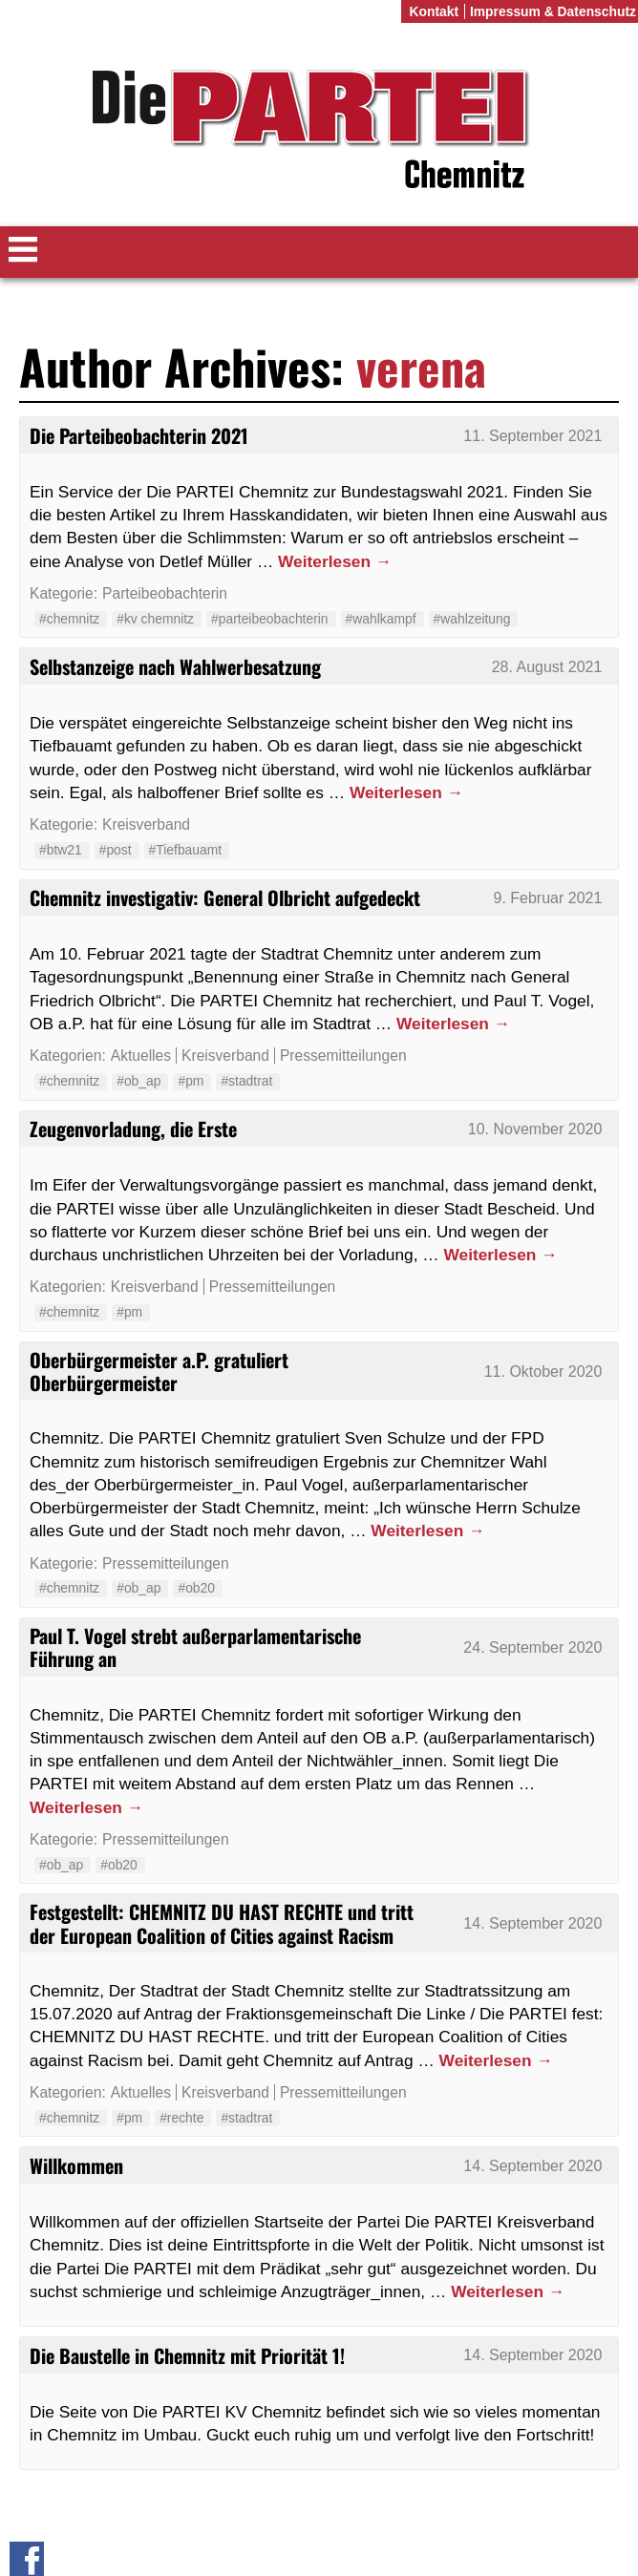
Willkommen (76, 2165)
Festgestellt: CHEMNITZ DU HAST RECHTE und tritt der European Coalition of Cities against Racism (222, 1923)
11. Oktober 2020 (543, 1371)
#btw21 (60, 849)
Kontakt (433, 11)
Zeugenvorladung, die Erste (133, 1128)
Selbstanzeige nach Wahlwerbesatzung (175, 666)
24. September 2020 (532, 1647)
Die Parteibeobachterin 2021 (139, 435)
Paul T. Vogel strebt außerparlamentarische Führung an (195, 1647)
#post (115, 849)
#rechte (181, 2117)
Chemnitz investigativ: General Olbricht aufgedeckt (225, 897)
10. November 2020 (535, 1129)
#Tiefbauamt (186, 849)
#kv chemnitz (155, 618)
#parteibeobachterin (270, 618)
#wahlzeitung (472, 618)
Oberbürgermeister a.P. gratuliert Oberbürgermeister (159, 1371)
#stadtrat (246, 1080)
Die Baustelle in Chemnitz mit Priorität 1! (187, 2355)
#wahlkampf (381, 618)
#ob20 (196, 1587)
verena (421, 365)
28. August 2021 (547, 667)
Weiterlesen (335, 561)
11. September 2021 (532, 436)
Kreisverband (146, 824)
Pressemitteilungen (343, 1055)
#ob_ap (138, 1080)
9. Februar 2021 (547, 898)
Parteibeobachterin (164, 593)
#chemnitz (69, 618)
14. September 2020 (532, 1923)
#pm (190, 1080)
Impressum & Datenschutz (553, 11)
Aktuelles (141, 1055)
